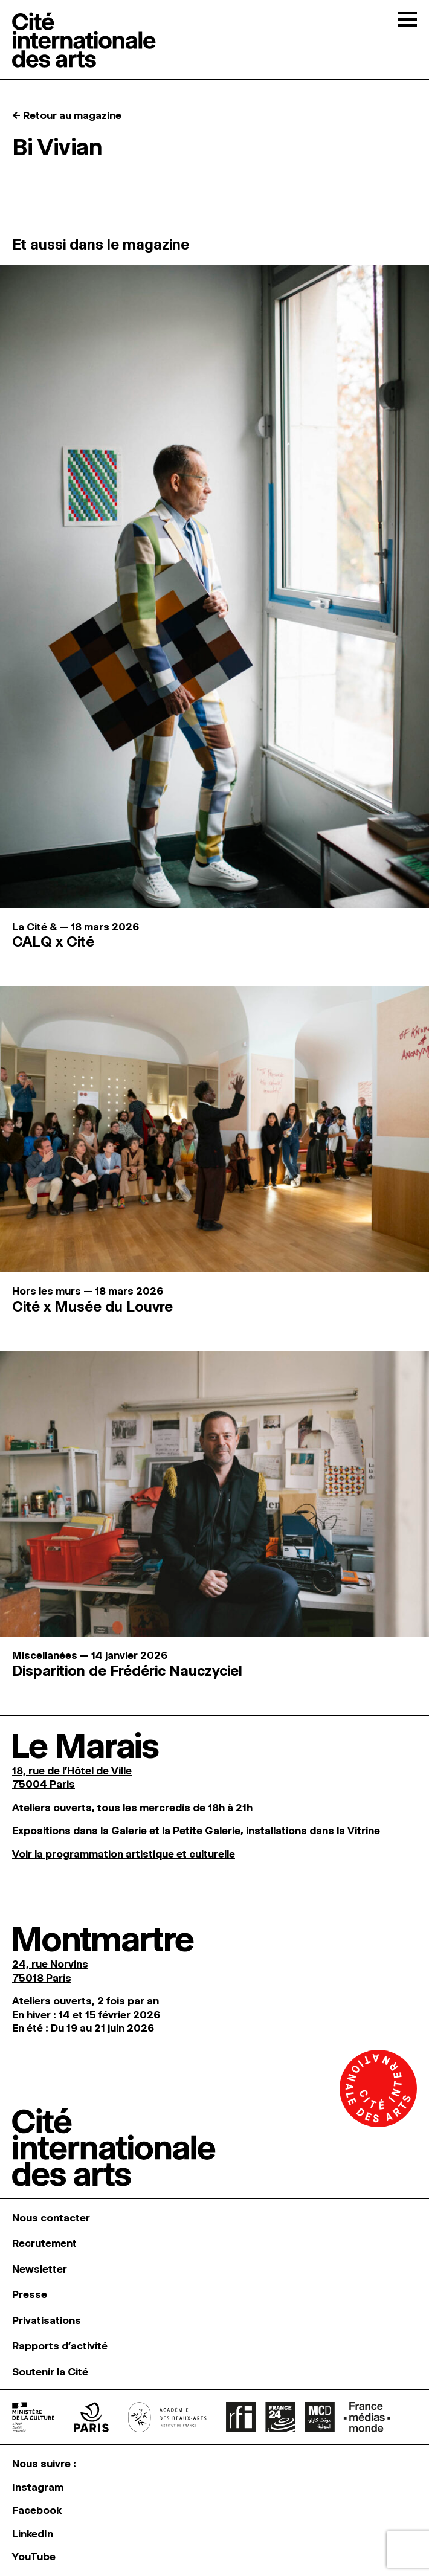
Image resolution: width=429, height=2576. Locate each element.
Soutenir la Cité (50, 2372)
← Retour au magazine (66, 115)
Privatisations (46, 2320)
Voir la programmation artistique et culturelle (123, 1854)
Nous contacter (51, 2218)
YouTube (34, 2557)
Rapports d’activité (60, 2346)
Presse (29, 2294)
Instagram (37, 2487)
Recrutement (44, 2243)
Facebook (37, 2510)
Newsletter (39, 2269)
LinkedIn (32, 2534)
